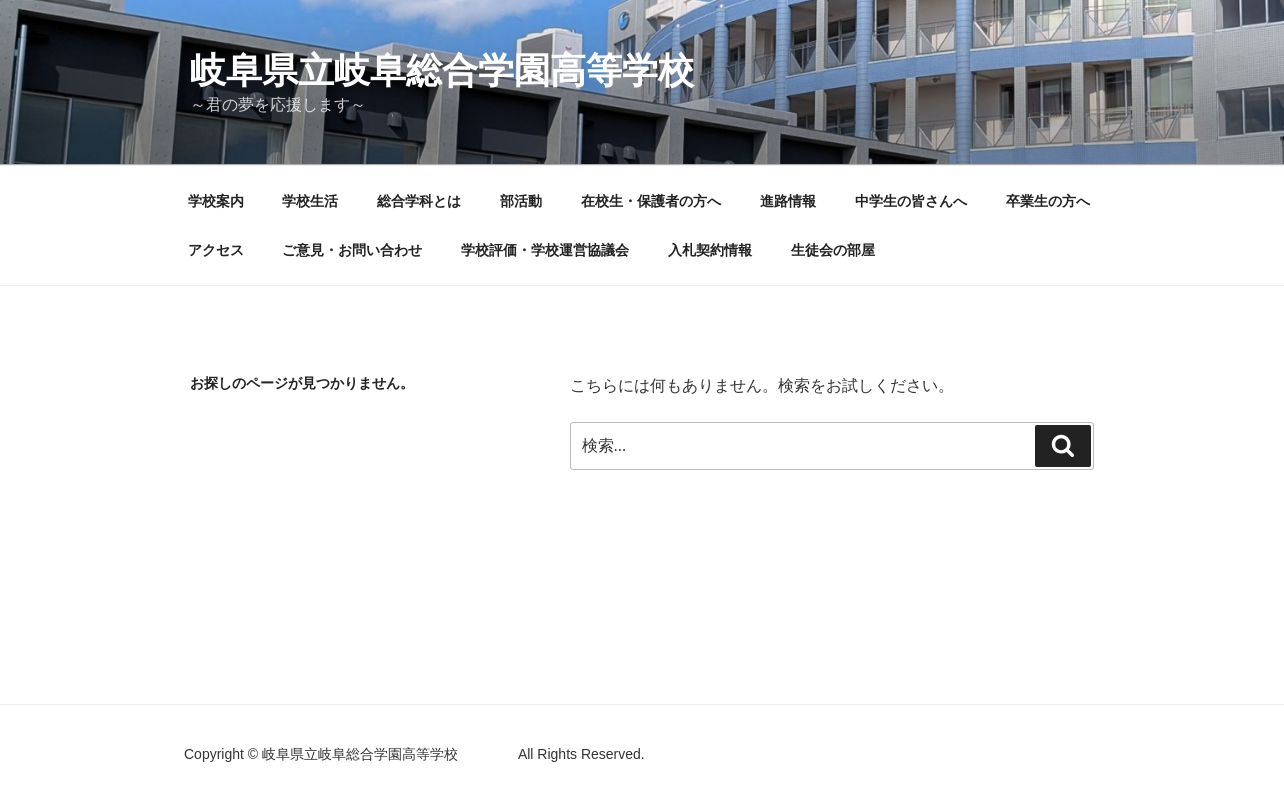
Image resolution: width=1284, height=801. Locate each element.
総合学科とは (419, 201)
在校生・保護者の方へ (651, 201)
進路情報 (788, 201)
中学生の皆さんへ (911, 201)
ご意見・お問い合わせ (352, 250)
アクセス (216, 250)
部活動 (521, 201)
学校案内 (216, 201)
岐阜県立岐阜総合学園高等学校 (514, 70)
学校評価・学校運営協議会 (545, 250)
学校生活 (310, 201)
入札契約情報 (710, 250)
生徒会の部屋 (833, 250)
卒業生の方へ (1048, 201)
